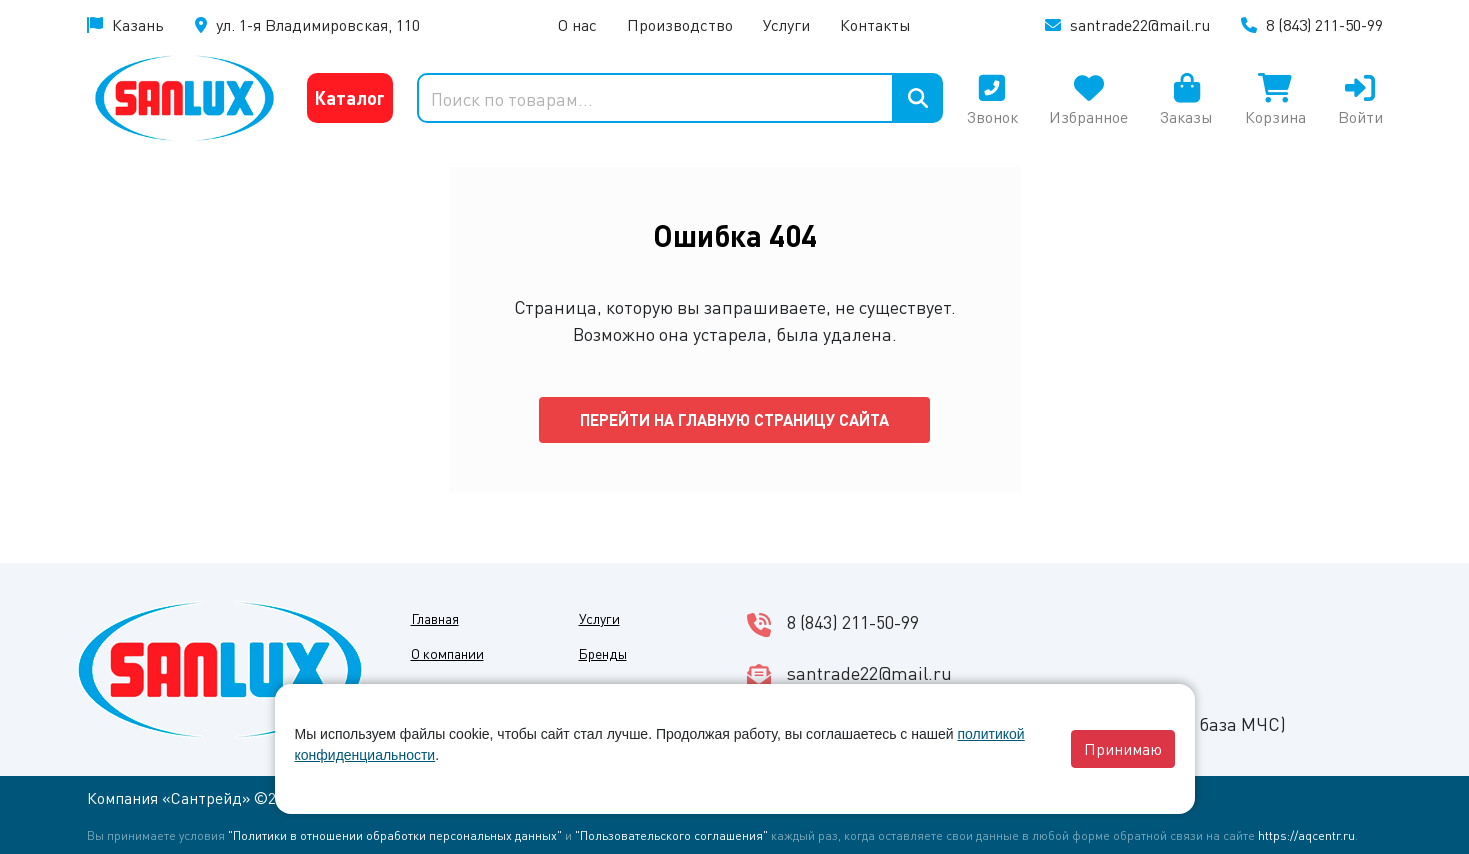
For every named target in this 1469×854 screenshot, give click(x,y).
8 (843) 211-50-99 (1324, 24)
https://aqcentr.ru (1306, 835)
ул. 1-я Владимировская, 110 (318, 24)
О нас (577, 24)
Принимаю (1123, 748)
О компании (447, 653)
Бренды (603, 653)
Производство (680, 24)
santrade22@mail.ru (1140, 24)
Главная (435, 618)
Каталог (349, 97)
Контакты (875, 24)
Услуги (786, 24)
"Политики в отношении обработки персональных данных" (395, 835)
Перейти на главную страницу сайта (734, 419)
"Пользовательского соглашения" (671, 835)
